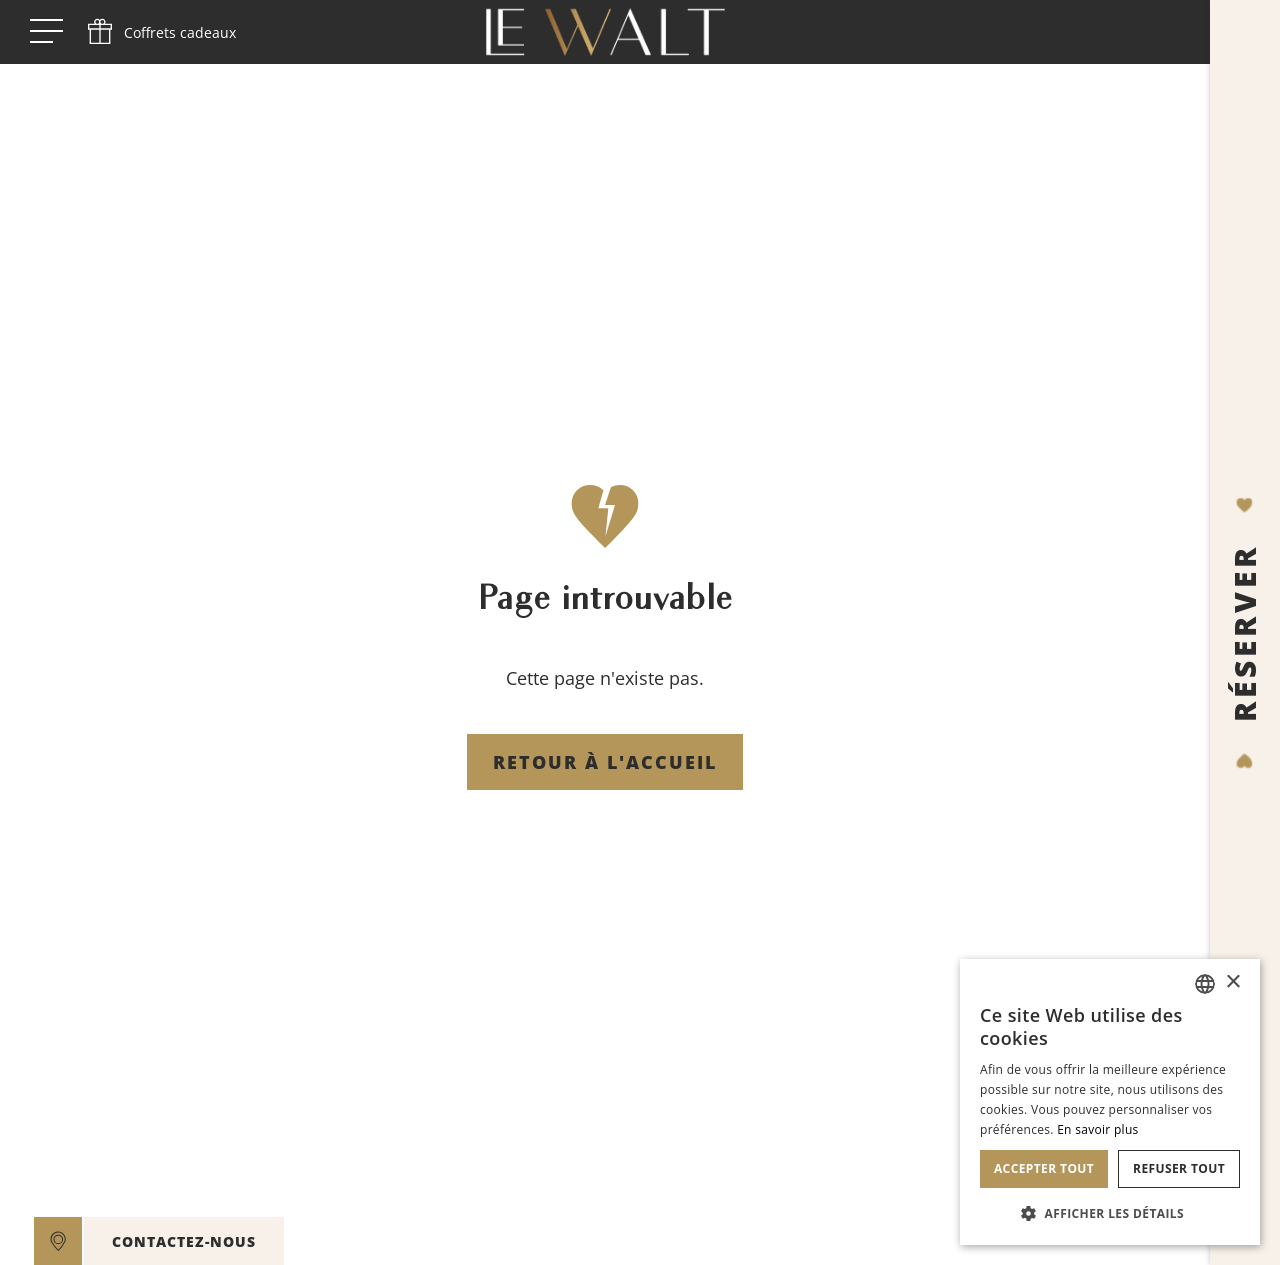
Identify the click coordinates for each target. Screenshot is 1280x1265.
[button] (1110, 1213)
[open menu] (46, 32)
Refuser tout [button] (1179, 1168)
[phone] (160, 32)
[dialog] (1110, 1102)
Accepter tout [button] (1044, 1168)
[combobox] (1205, 984)
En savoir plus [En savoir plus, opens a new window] (1097, 1129)
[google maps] (58, 1241)
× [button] (1232, 982)
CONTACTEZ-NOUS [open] (184, 1241)
